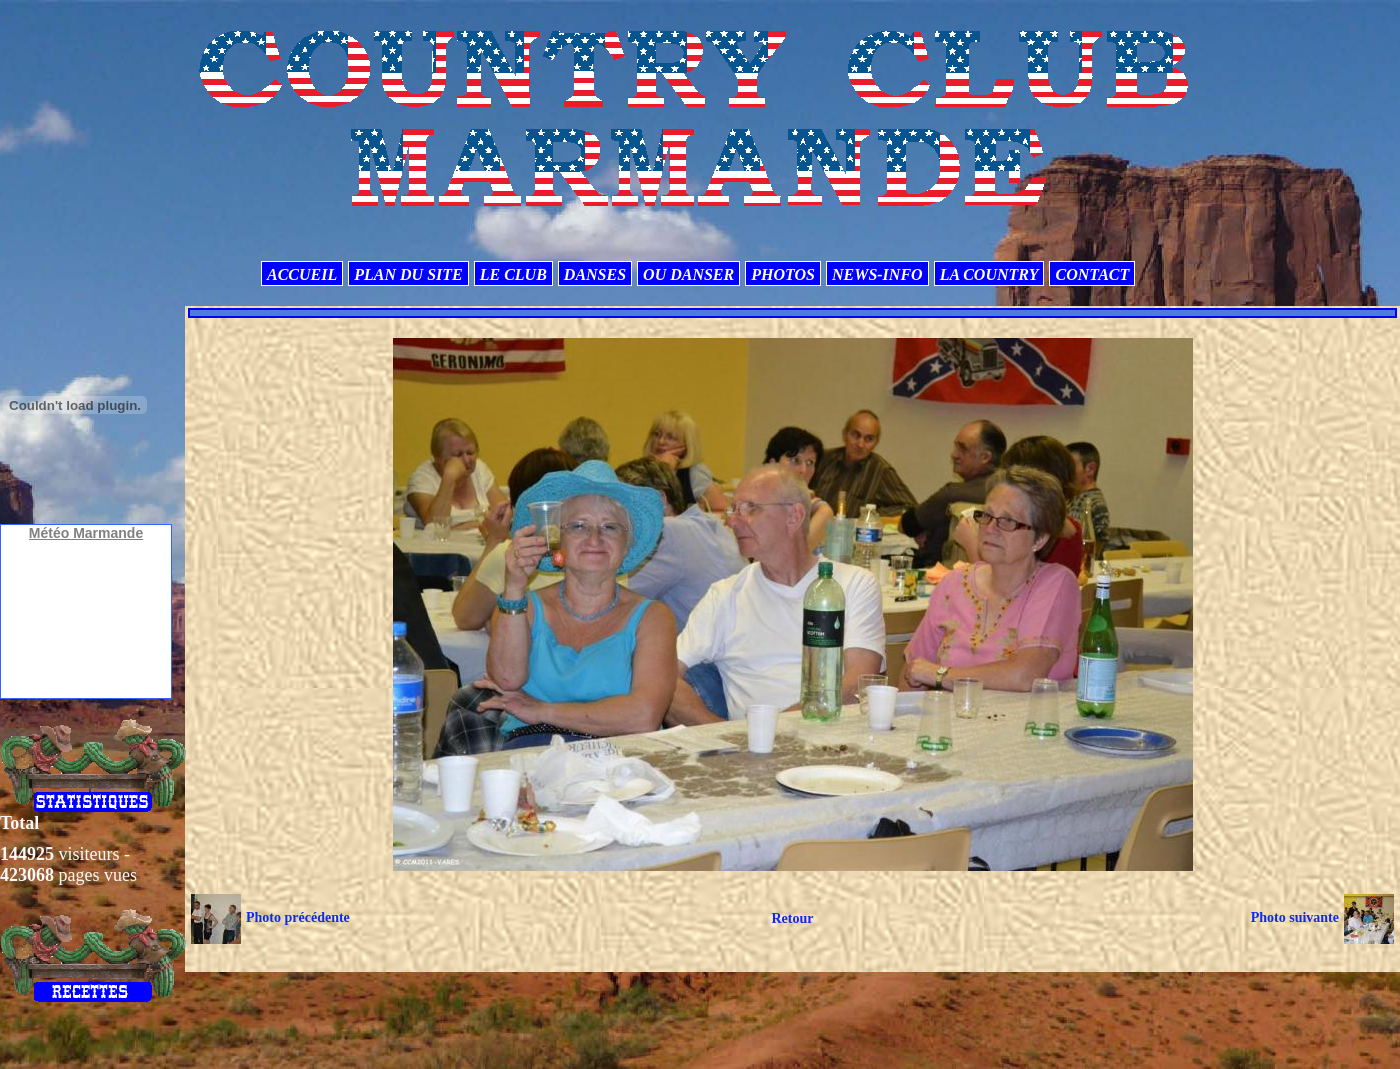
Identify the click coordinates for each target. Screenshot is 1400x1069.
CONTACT (1092, 274)
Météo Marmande (86, 533)
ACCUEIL (302, 274)
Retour (792, 918)
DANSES (595, 274)
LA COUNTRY (989, 274)
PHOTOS (783, 274)
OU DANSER (688, 274)
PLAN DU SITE (408, 274)
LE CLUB (513, 274)
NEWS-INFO (877, 274)
